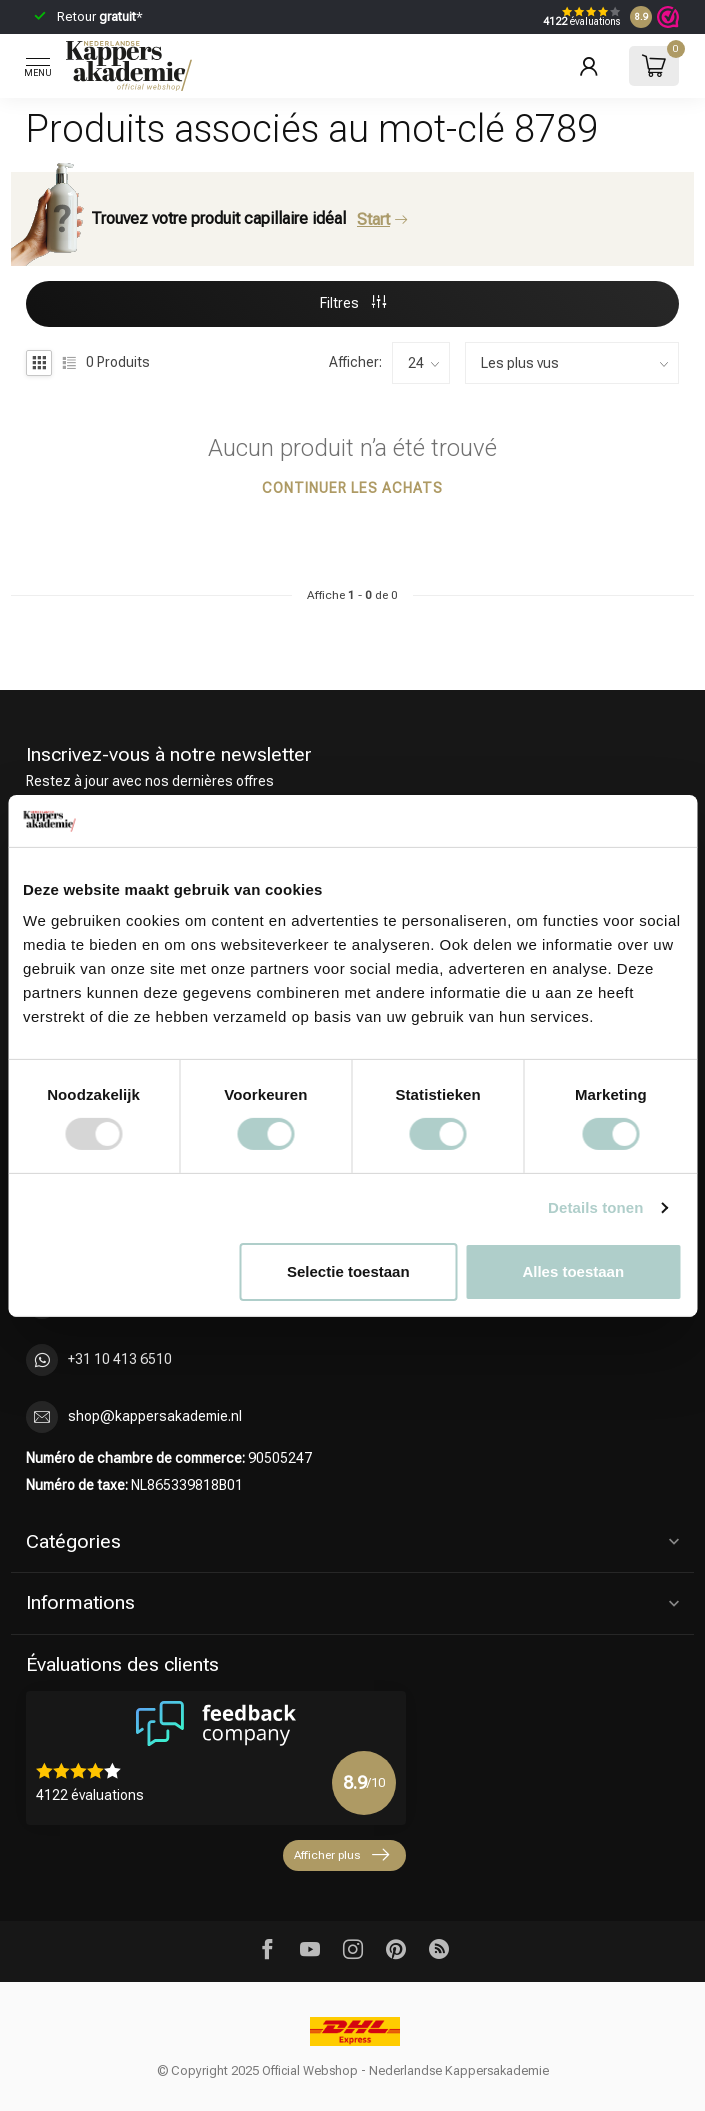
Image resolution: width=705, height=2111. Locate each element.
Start (382, 219)
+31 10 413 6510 (120, 1359)
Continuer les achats (352, 488)
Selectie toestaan (348, 1271)
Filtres (353, 303)
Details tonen (595, 1207)
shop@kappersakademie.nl (155, 1416)
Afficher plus (341, 1855)
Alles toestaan (573, 1271)
